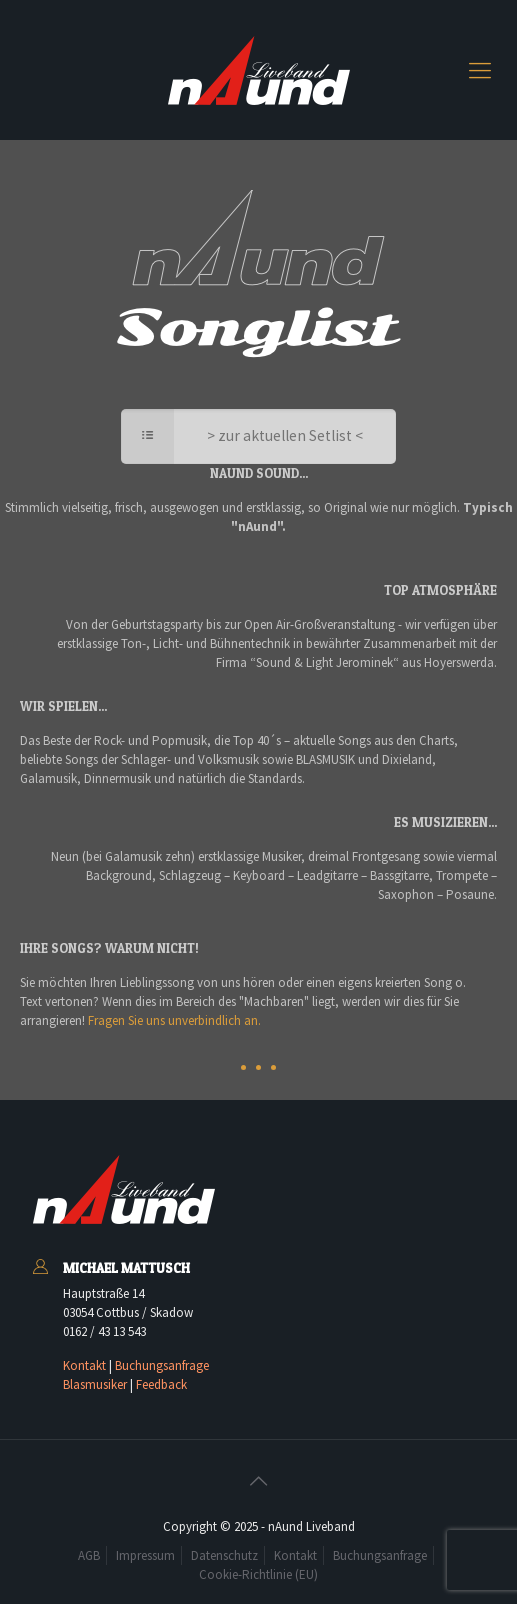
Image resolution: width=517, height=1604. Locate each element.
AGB (89, 1555)
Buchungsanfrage (162, 1365)
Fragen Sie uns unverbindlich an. (174, 1020)
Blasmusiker (95, 1384)
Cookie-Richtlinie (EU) (258, 1574)
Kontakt (84, 1365)
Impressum (145, 1555)
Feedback (161, 1384)
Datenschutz (224, 1555)
